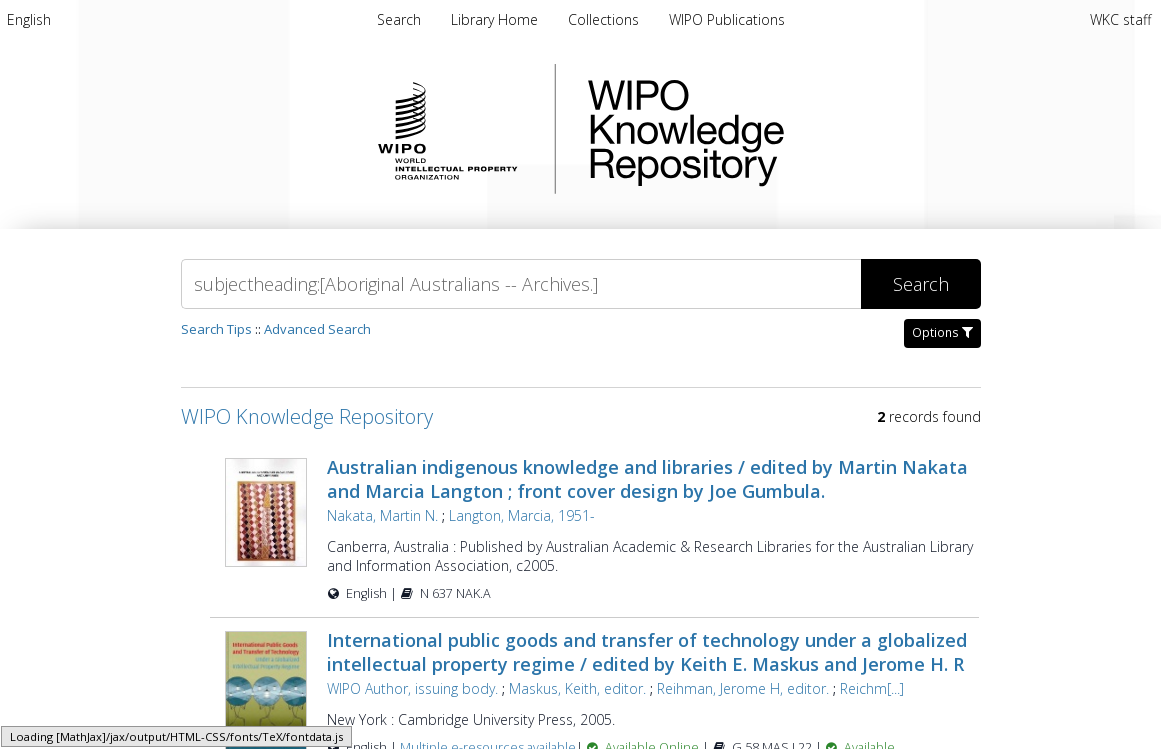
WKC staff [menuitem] (1120, 19)
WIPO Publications (727, 19)
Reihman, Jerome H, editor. (743, 688)
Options (942, 332)
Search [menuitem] (399, 19)
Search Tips (216, 329)
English (29, 19)
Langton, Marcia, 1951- (522, 515)
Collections (605, 19)
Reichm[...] (872, 688)
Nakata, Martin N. (382, 515)
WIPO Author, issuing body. (412, 688)
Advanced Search (317, 329)
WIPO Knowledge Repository (768, 129)
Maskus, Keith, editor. (577, 688)
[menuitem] (29, 19)
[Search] (521, 284)
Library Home (496, 19)
